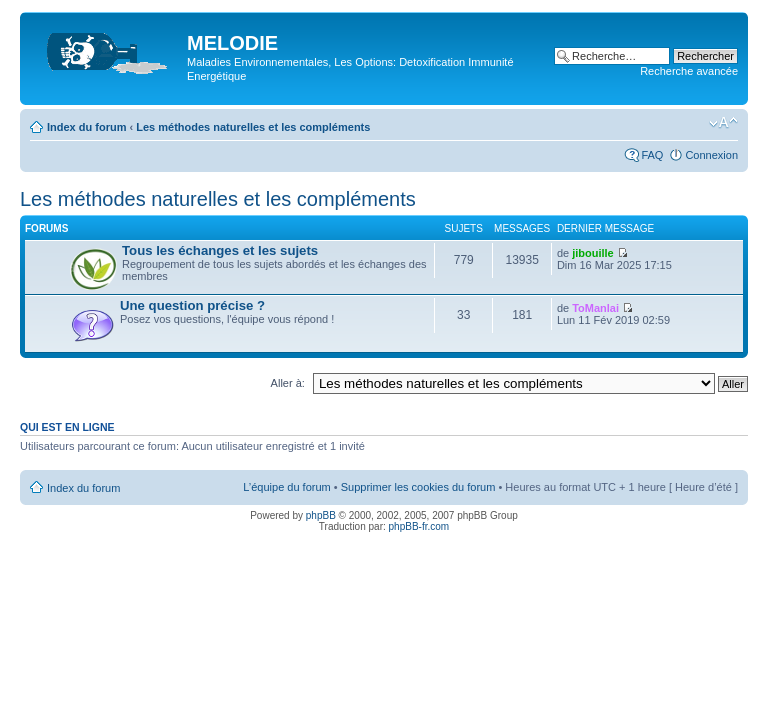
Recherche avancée (689, 71)
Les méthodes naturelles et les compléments (253, 127)
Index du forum (86, 127)
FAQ (652, 155)
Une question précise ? (192, 305)
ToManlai (595, 308)
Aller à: (288, 383)
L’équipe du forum (286, 487)
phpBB (321, 515)
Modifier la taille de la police (723, 123)
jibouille (593, 253)
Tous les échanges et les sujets (220, 250)
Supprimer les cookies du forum (418, 487)
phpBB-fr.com (419, 526)
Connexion (711, 155)
